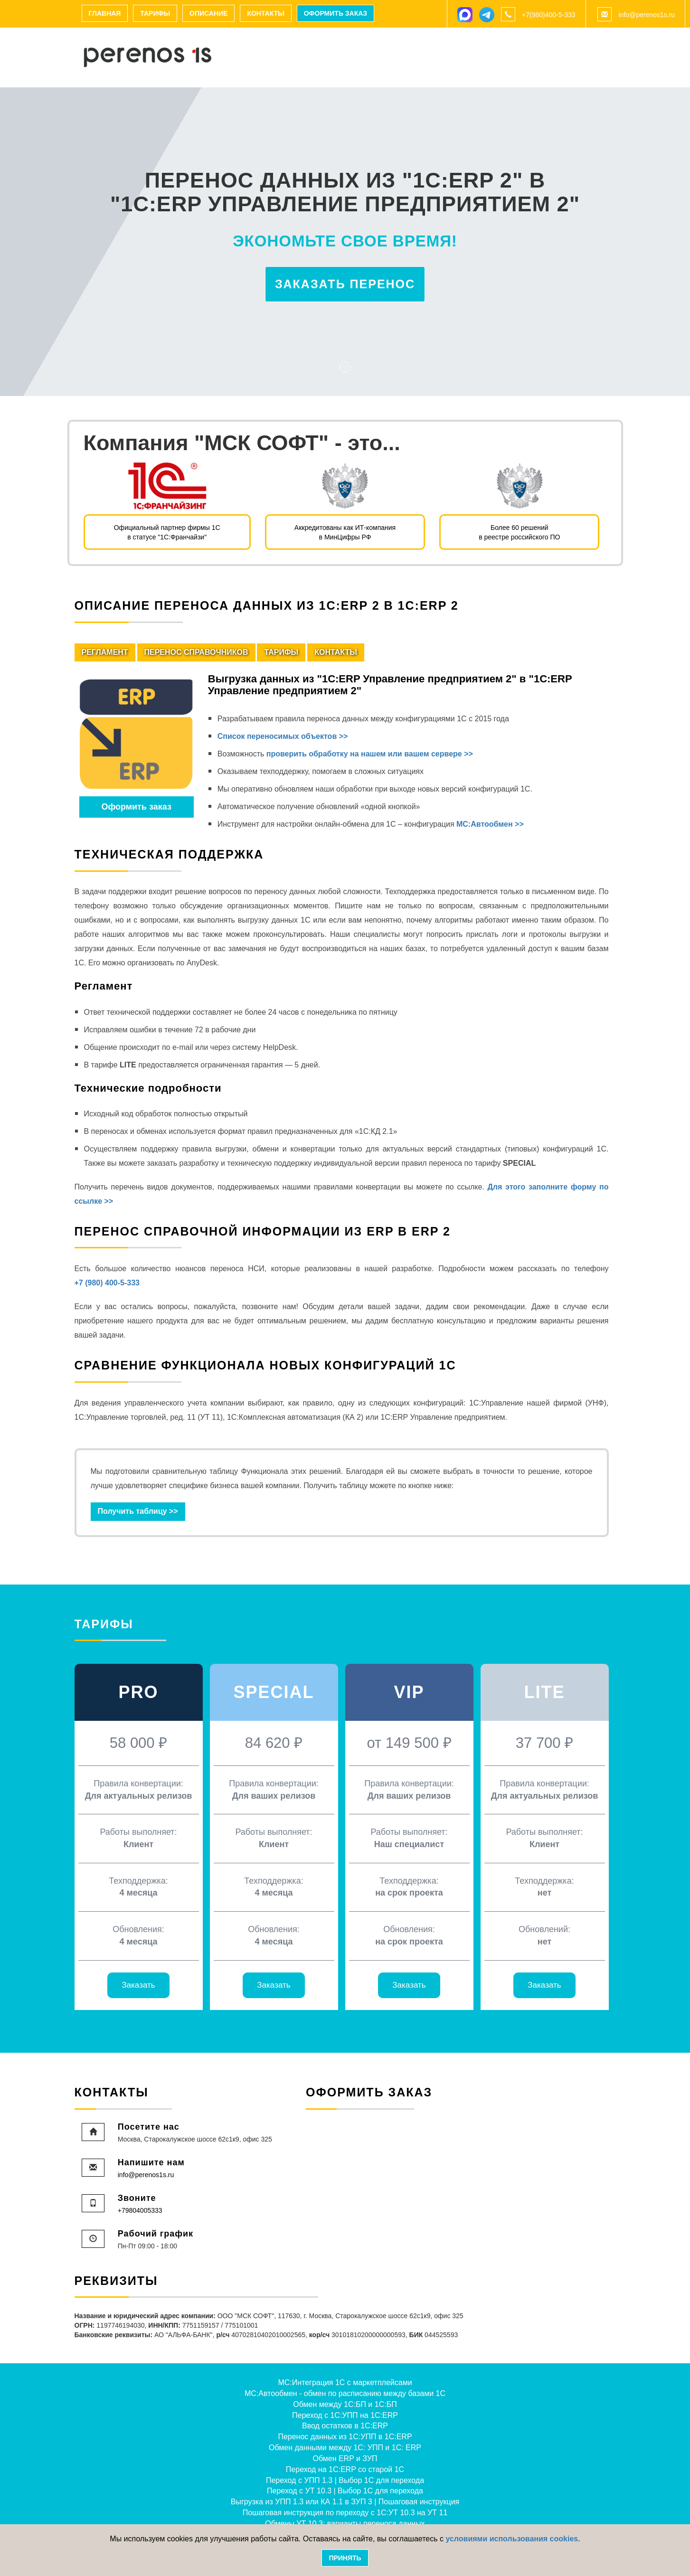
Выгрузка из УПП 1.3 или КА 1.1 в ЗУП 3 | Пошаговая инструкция (345, 2502)
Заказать (138, 1985)
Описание (208, 13)
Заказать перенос (345, 284)
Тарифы (155, 13)
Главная (105, 13)
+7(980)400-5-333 (548, 15)
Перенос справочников (196, 652)
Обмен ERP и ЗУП (344, 2458)
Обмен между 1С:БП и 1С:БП (345, 2404)
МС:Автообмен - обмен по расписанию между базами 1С (345, 2393)
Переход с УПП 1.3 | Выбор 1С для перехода (345, 2480)
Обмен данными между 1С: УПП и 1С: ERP (345, 2448)
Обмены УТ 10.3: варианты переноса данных (345, 2523)
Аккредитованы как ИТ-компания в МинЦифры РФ (345, 532)
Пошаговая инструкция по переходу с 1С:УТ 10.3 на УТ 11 (345, 2513)
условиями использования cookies (511, 2539)
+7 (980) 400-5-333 (107, 1283)
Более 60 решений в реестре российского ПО (519, 532)
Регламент (105, 652)
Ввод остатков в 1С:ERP (345, 2426)
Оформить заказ (335, 13)
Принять (345, 2558)
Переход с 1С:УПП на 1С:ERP (345, 2415)
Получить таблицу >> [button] (138, 1511)
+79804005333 (140, 2210)
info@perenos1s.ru (646, 15)
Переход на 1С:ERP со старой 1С (345, 2469)
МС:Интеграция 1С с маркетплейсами (345, 2382)
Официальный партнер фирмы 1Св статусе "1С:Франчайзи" (167, 532)
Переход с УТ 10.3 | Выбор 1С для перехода (345, 2491)
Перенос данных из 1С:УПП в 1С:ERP (345, 2437)
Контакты (265, 13)
